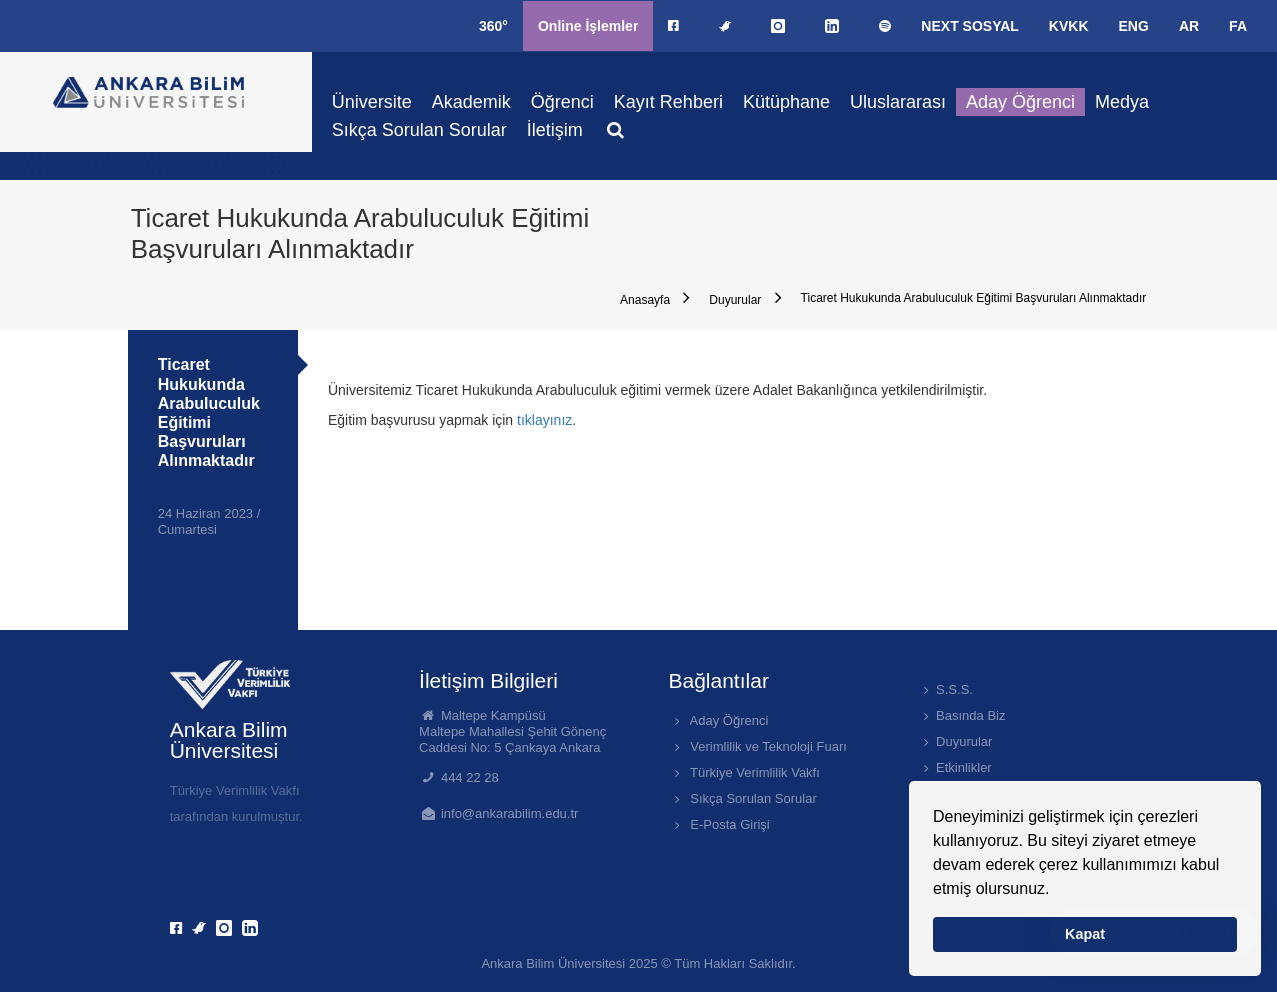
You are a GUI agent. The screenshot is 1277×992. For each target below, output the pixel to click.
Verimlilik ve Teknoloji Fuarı (757, 746)
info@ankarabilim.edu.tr (509, 813)
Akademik (471, 102)
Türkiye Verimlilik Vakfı (743, 772)
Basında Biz (962, 715)
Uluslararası (898, 102)
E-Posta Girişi (718, 824)
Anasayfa (655, 297)
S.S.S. (945, 689)
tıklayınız (544, 420)
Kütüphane (786, 102)
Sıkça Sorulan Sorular (419, 130)
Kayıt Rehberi (668, 102)
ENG (1134, 26)
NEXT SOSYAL (970, 26)
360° (493, 26)
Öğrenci (562, 102)
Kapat (1085, 934)
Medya (1122, 102)
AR (1189, 26)
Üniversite (372, 102)
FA (1238, 26)
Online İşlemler (588, 26)
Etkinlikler (955, 767)
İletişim (555, 130)
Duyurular (745, 297)
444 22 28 (470, 777)
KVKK (1069, 26)
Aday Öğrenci (1020, 102)
